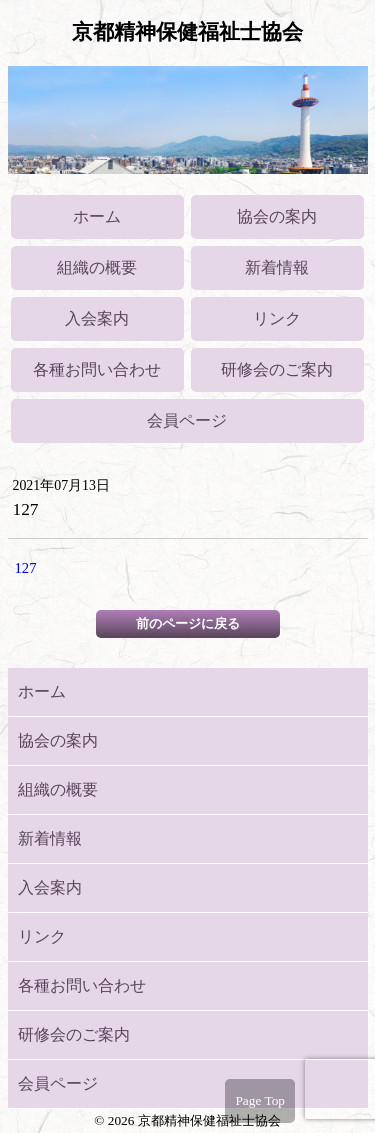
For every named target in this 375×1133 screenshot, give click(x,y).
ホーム (97, 216)
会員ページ (187, 420)
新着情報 (277, 267)
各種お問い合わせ (97, 369)
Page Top (260, 1100)
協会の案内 (277, 216)
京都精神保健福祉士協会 (187, 32)
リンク (277, 318)
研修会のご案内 (277, 369)
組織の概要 (97, 267)
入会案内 (97, 318)
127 (26, 568)
